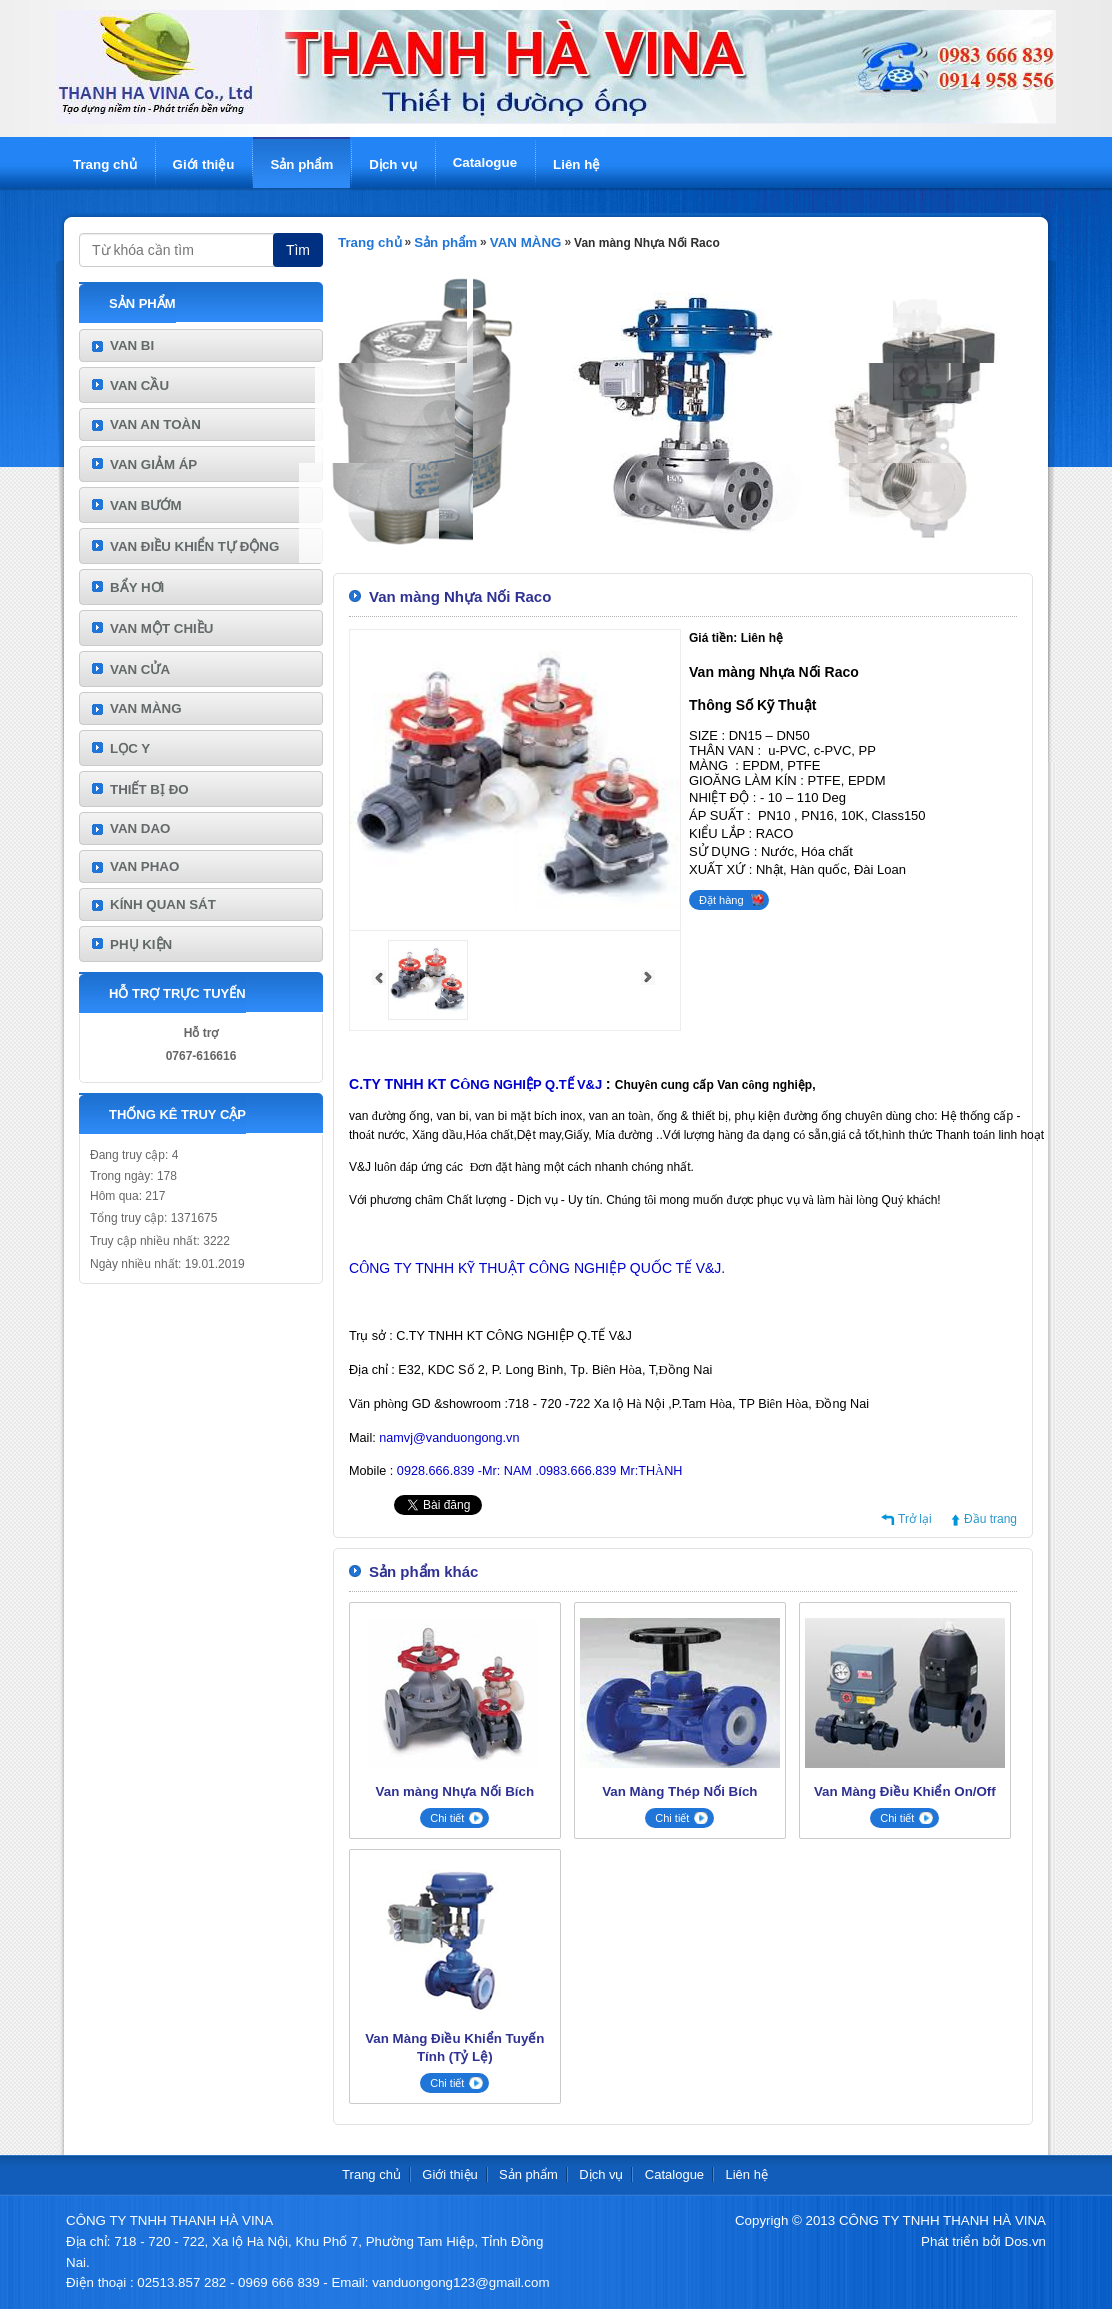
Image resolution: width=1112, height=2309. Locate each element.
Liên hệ (576, 164)
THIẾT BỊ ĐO (149, 789)
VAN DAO (140, 828)
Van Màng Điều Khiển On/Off (905, 1791)
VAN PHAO (144, 866)
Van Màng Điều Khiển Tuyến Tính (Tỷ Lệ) (454, 2047)
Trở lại (915, 1519)
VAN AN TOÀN (155, 424)
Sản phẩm (301, 164)
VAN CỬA (140, 669)
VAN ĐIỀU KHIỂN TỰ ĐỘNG (194, 546)
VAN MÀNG (146, 708)
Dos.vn (1025, 2241)
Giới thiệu (204, 164)
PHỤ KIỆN (141, 944)
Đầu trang (990, 1519)
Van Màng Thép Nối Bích (679, 1791)
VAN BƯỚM (146, 505)
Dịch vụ (392, 164)
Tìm (298, 250)
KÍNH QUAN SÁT (163, 904)
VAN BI (132, 345)
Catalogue (485, 162)
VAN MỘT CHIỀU (161, 628)
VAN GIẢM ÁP (153, 464)
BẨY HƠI (137, 587)
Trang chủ (105, 164)
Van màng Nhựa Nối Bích (455, 1791)
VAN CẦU (139, 385)
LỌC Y (130, 748)
